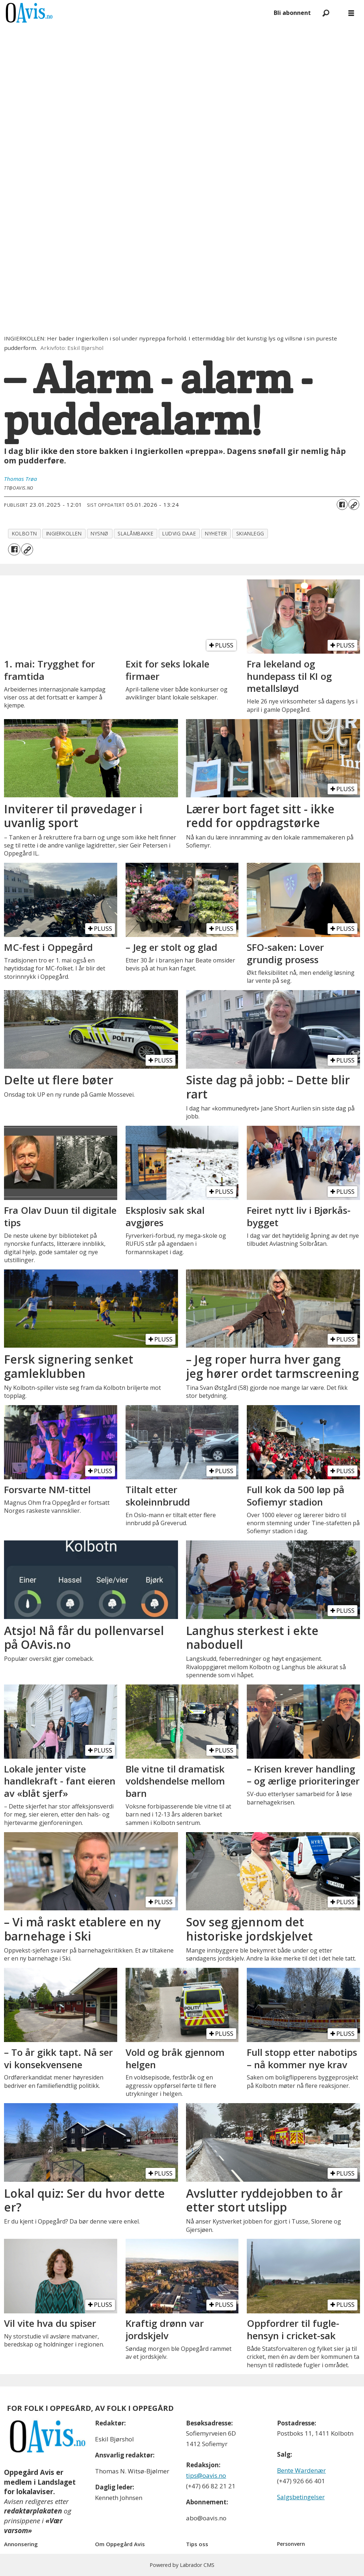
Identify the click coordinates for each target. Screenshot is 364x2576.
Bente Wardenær (301, 2470)
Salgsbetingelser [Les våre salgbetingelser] (301, 2497)
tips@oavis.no (206, 2475)
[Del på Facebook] (342, 504)
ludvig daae (179, 533)
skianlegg (250, 533)
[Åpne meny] (351, 13)
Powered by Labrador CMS (182, 2564)
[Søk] (326, 12)
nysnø (99, 533)
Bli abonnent (292, 13)
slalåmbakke (135, 533)
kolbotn (24, 533)
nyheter (216, 533)
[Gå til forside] (29, 13)
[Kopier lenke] (353, 504)
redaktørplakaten (33, 2511)
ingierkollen (64, 533)
